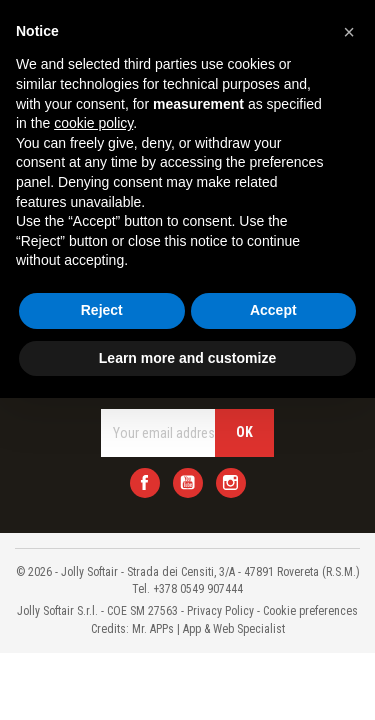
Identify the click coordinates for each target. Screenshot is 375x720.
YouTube (188, 483)
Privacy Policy (220, 611)
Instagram (231, 483)
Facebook (145, 483)
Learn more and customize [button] (187, 358)
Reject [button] (102, 310)
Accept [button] (273, 310)
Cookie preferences (310, 611)
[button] (349, 32)
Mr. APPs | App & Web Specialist (208, 629)
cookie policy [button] (93, 123)
